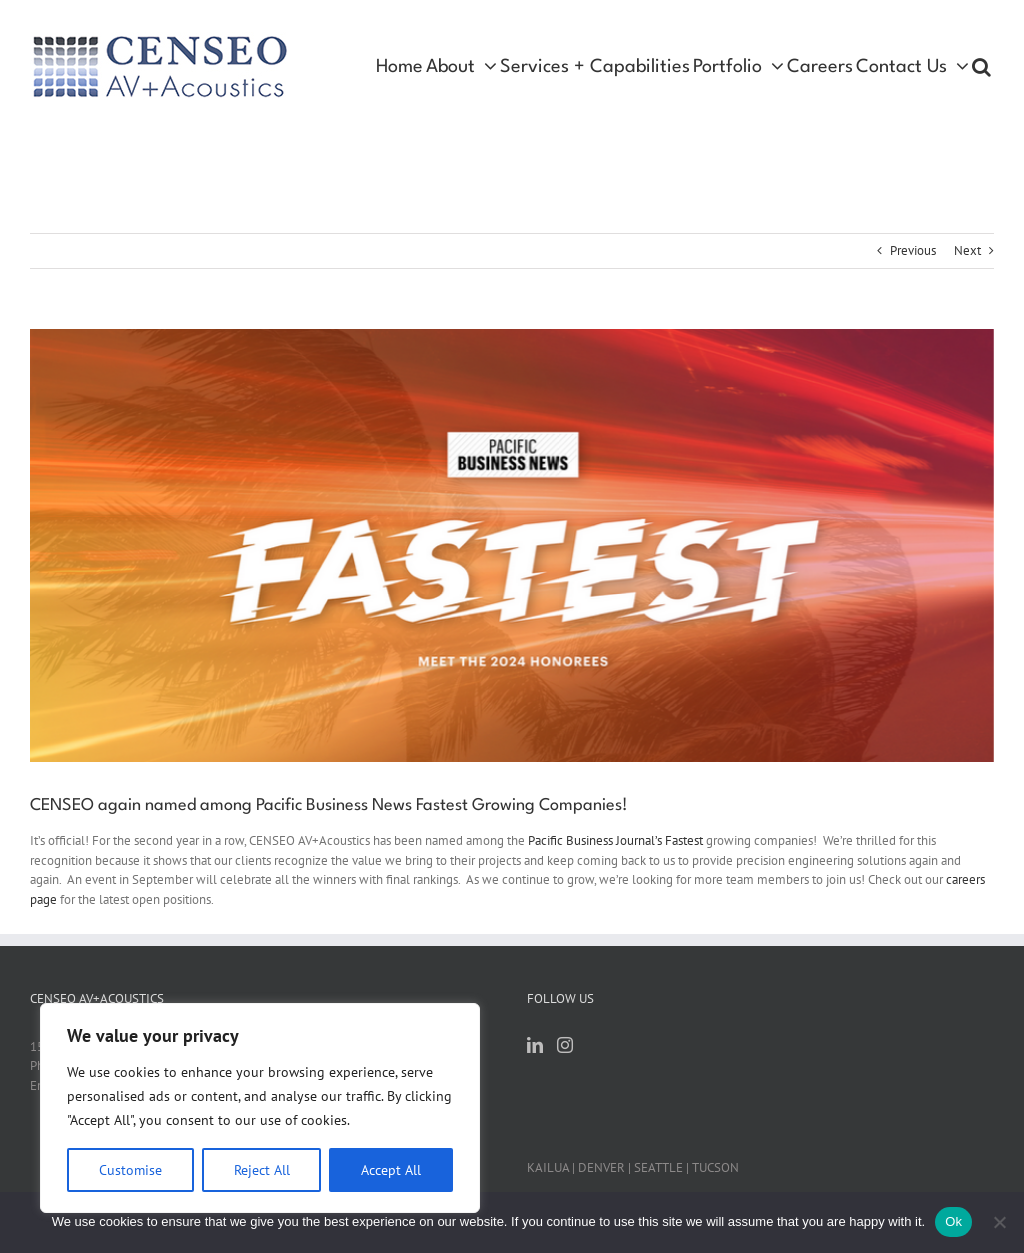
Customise (130, 1170)
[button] (981, 67)
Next (967, 250)
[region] (260, 1108)
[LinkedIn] (535, 1045)
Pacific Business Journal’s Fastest (615, 840)
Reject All (262, 1170)
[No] (999, 1222)
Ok (953, 1221)
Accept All (391, 1170)
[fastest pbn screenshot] (512, 545)
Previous (913, 250)
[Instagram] (565, 1045)
